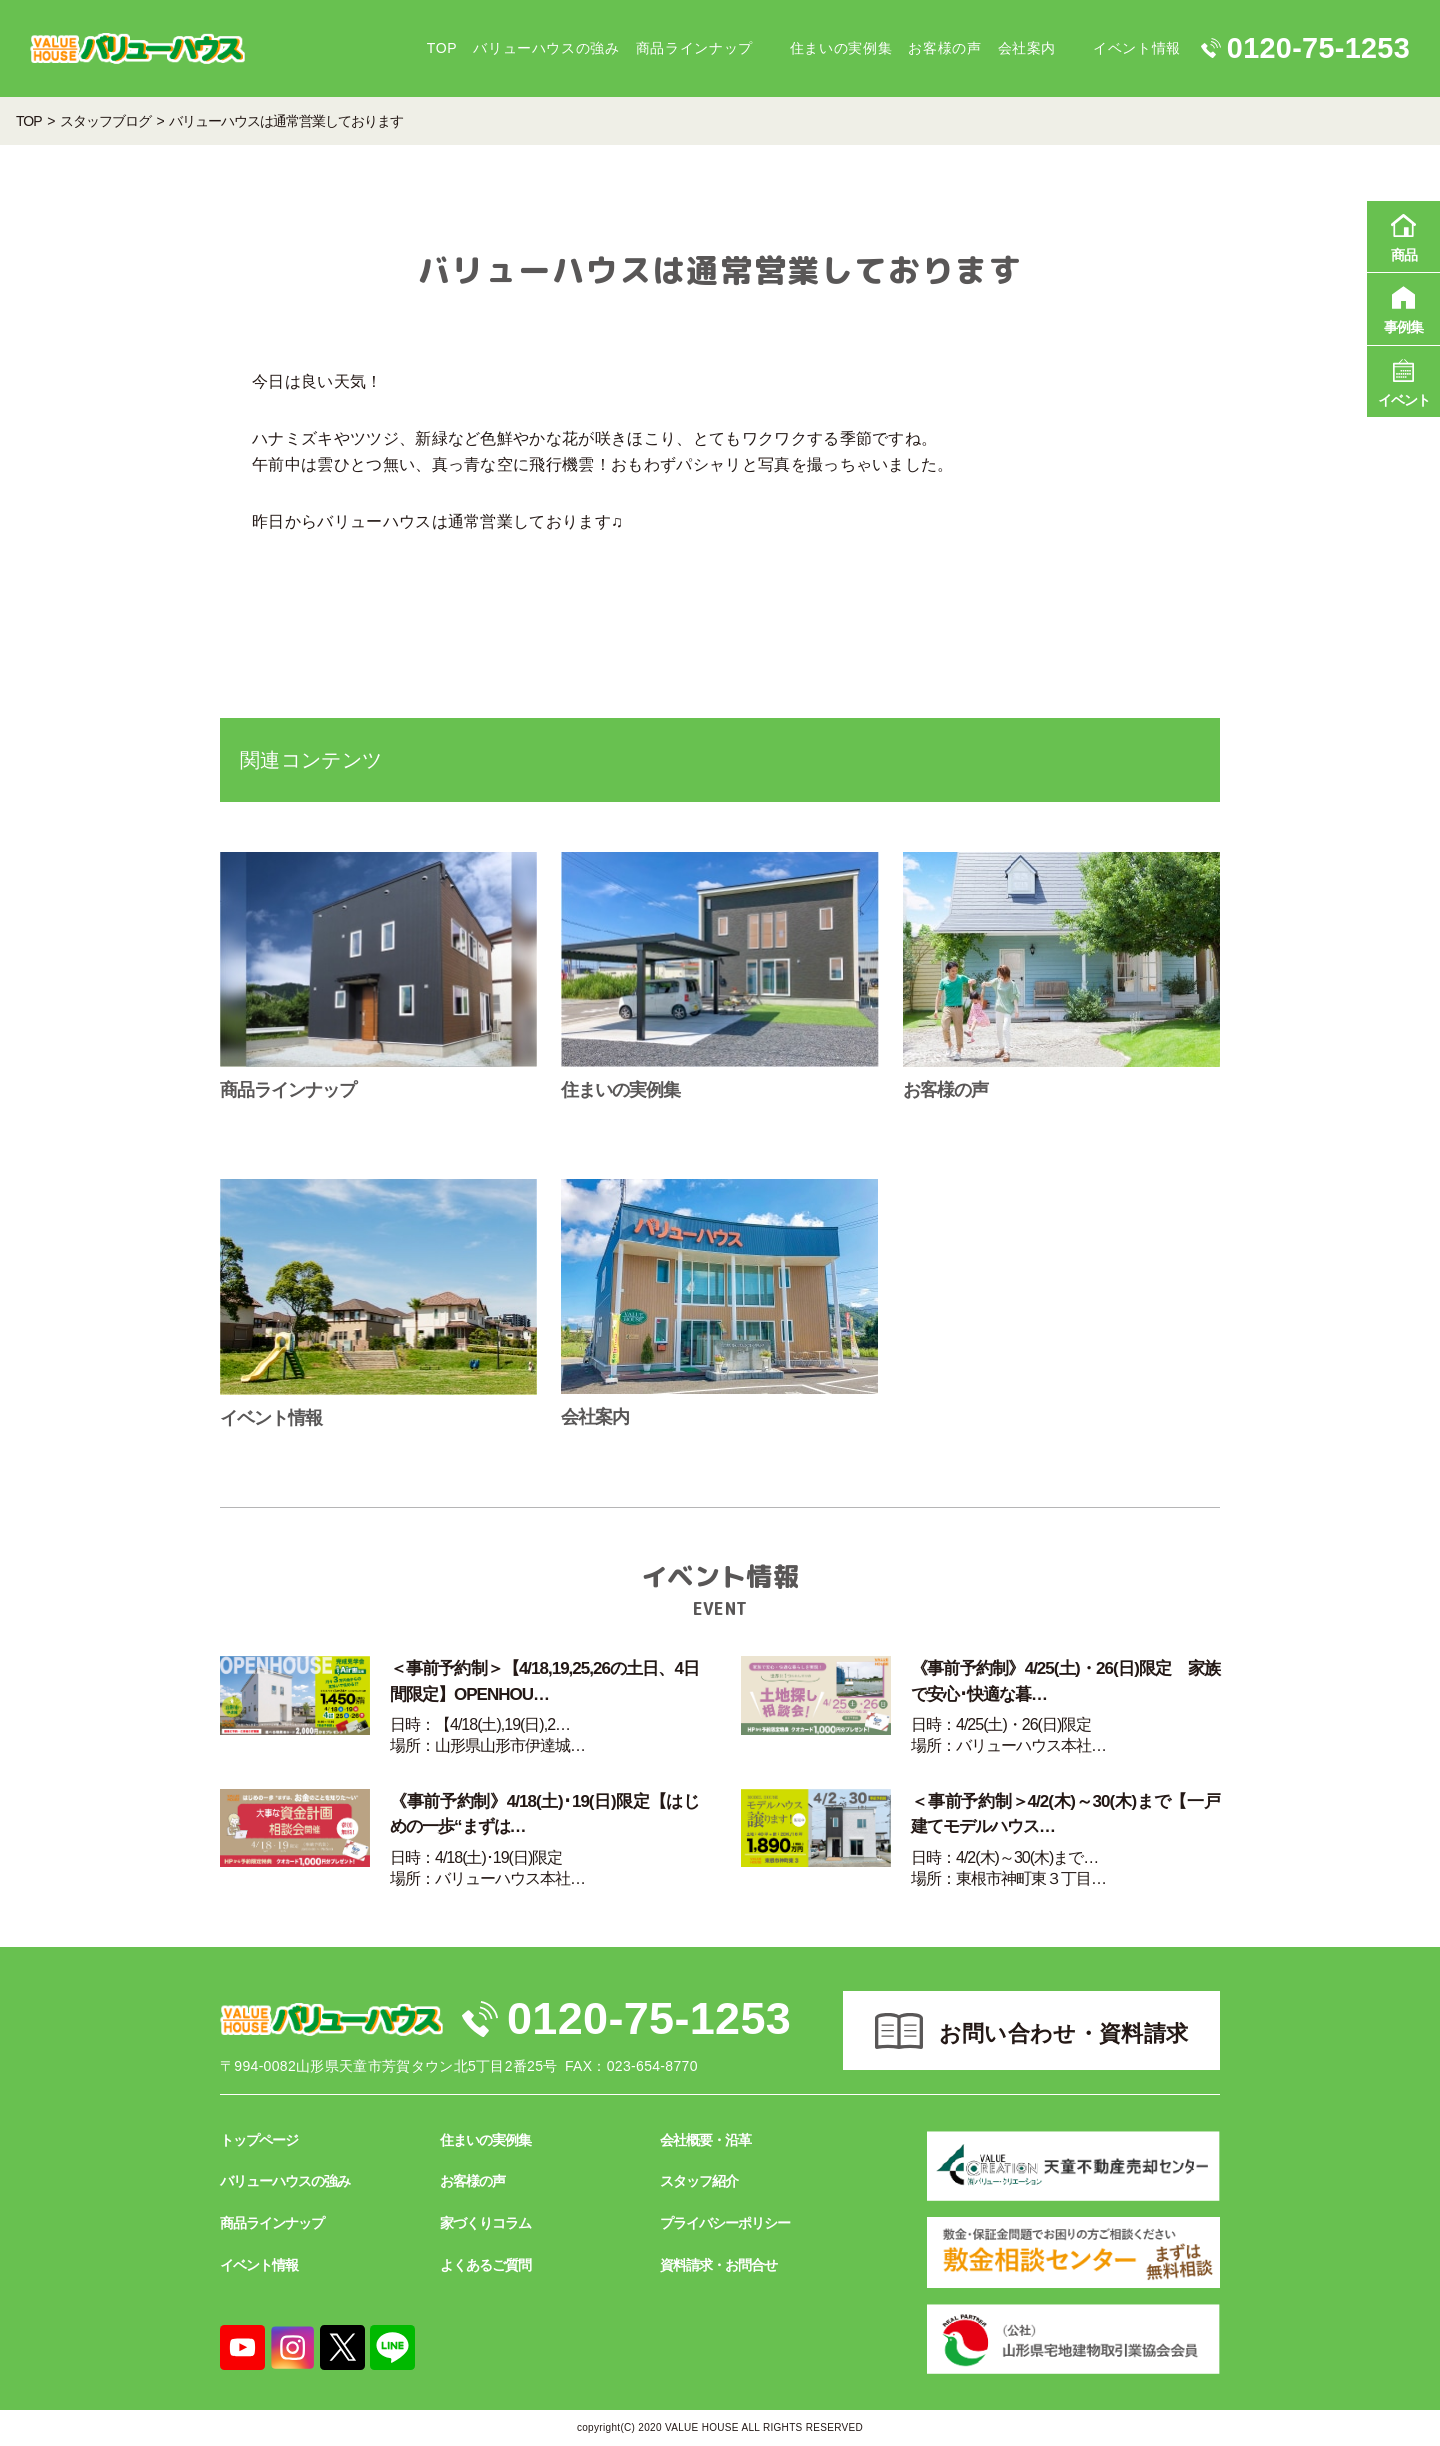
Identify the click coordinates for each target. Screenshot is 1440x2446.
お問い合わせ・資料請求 (1064, 2033)
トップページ (259, 2140)
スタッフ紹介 (699, 2181)
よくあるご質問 (485, 2265)
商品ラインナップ (694, 48)
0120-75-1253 (649, 2018)
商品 (1403, 235)
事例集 (1403, 307)
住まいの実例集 (841, 48)
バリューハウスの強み (546, 48)
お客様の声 (944, 48)
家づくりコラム (485, 2223)
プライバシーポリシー (725, 2223)
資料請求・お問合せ (718, 2265)
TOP (442, 48)
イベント (1403, 380)
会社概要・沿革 (705, 2140)
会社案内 (1027, 48)
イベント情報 (1137, 48)
